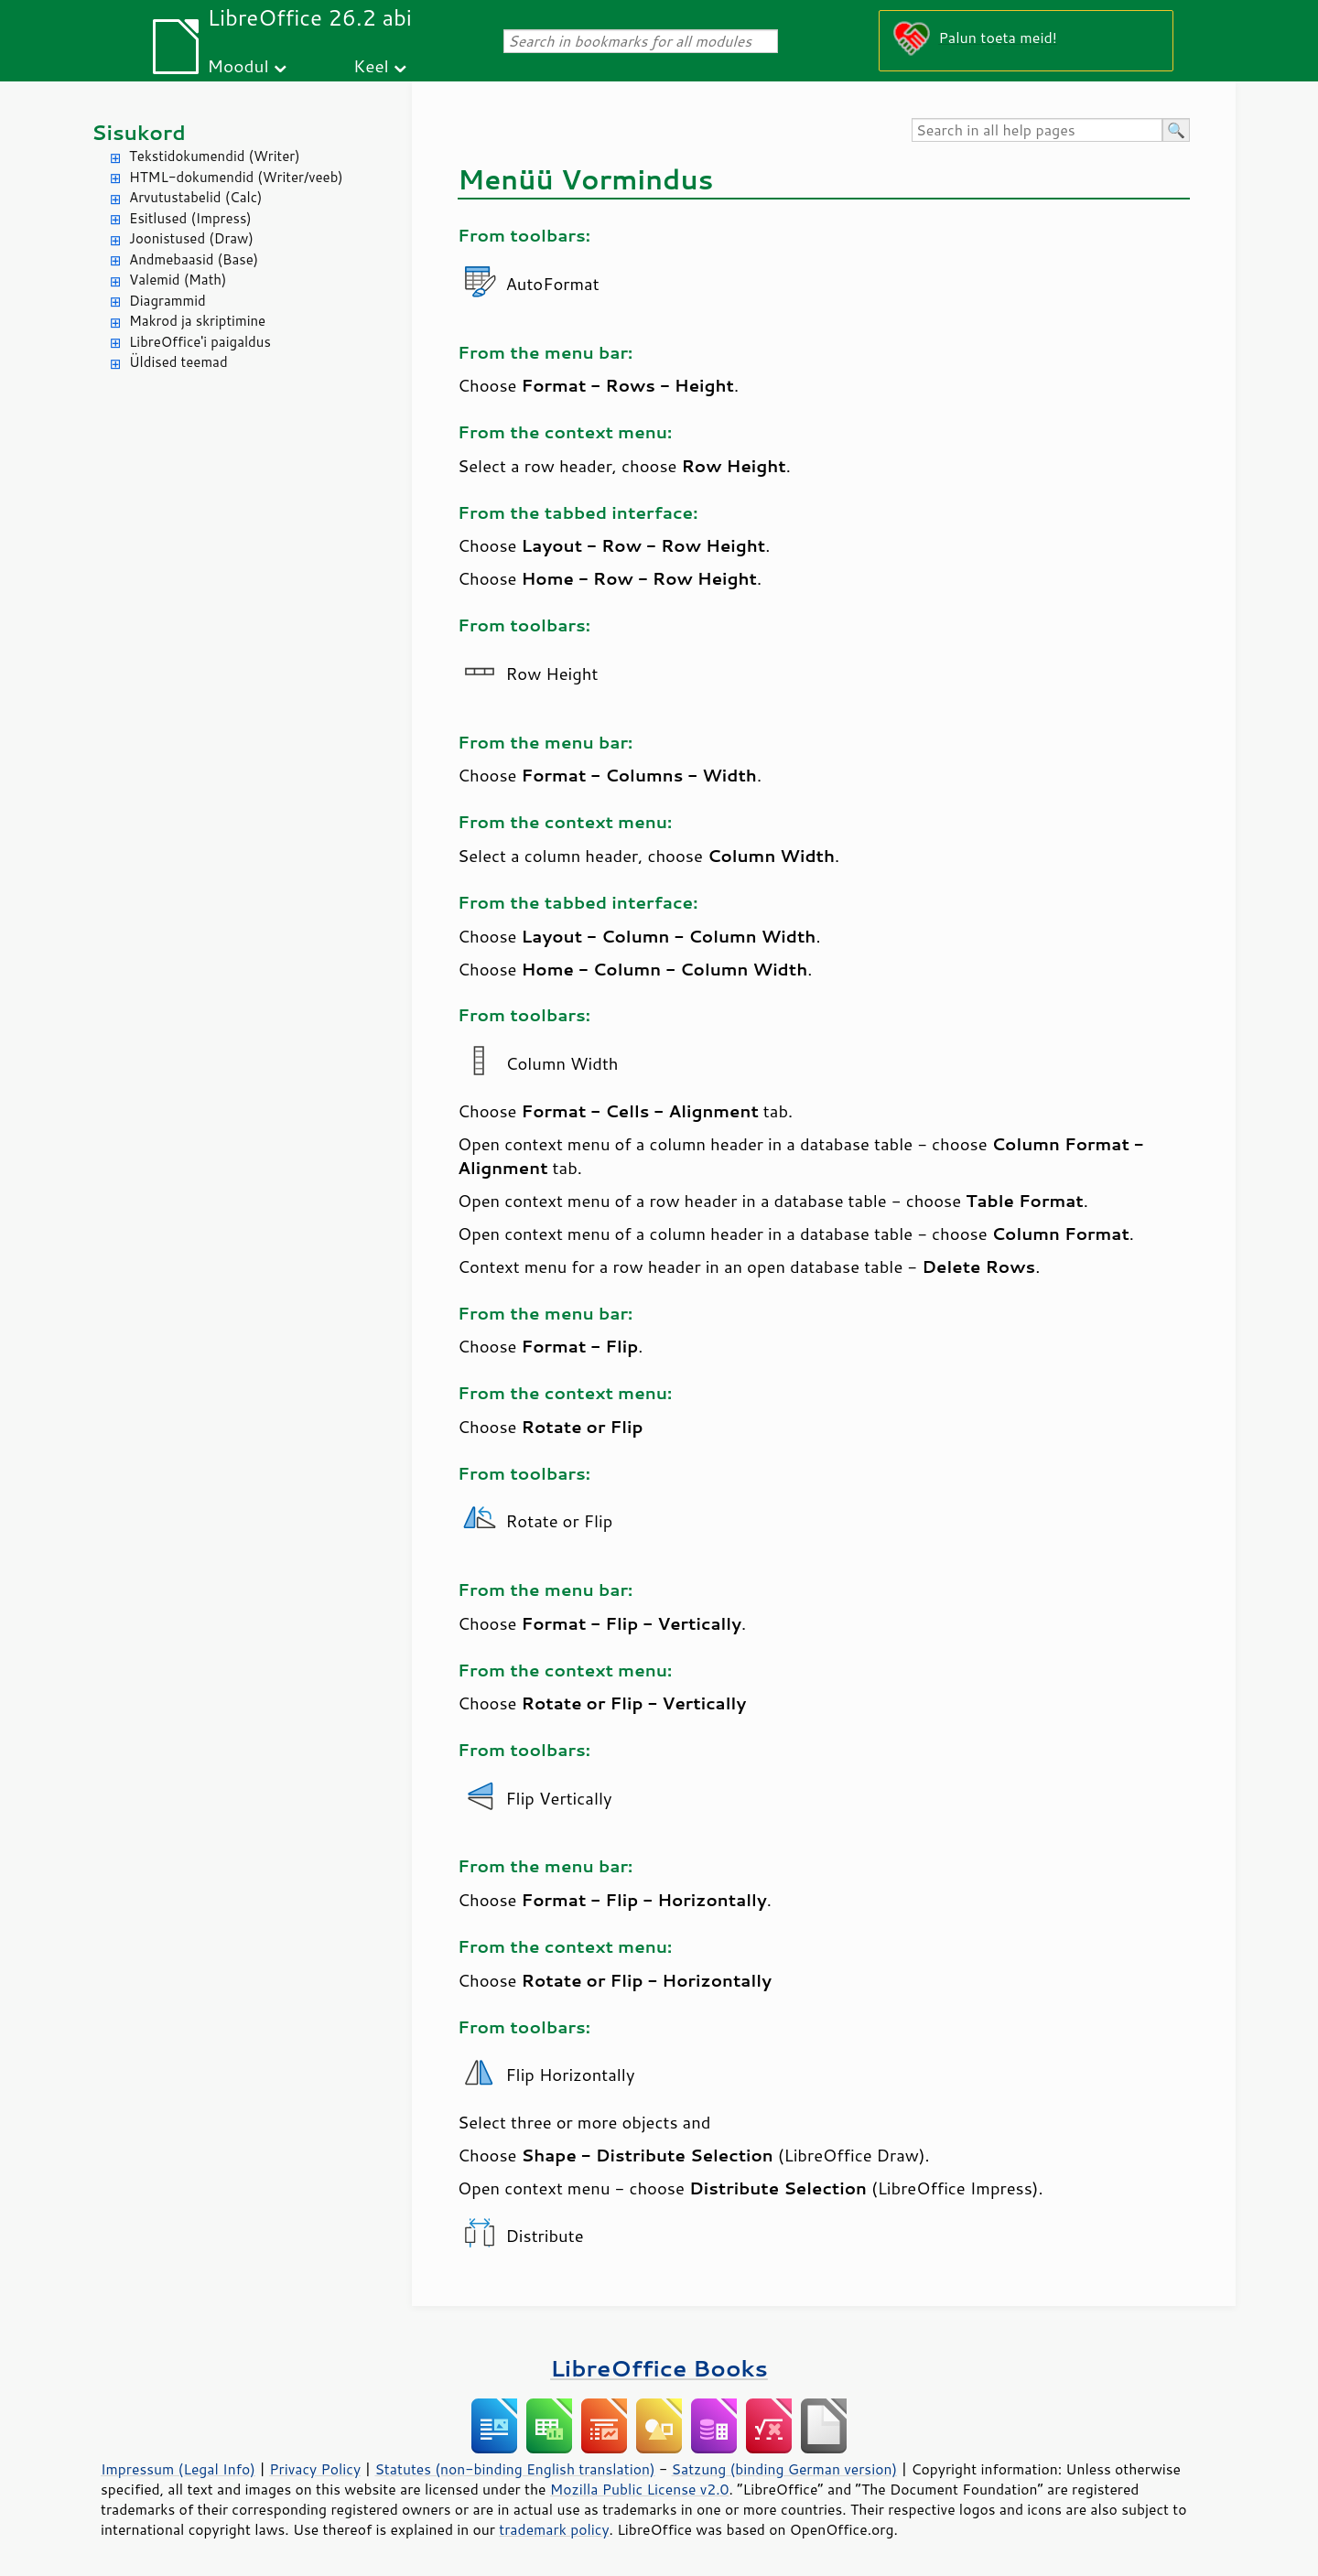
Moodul (238, 65)
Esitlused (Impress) (190, 218)
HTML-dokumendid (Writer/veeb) (236, 177)
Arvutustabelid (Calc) (195, 197)
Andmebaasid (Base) (193, 259)
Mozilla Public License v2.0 (639, 2489)
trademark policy (554, 2529)
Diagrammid (167, 300)
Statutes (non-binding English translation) (514, 2469)
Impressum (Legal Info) (178, 2469)
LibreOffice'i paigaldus (200, 341)
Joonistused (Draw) (191, 238)
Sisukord (139, 132)
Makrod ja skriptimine (197, 320)
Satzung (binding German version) (785, 2469)
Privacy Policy (315, 2469)
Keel (371, 65)
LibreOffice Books (659, 2368)
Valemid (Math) (178, 279)
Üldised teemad (178, 362)
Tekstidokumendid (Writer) (214, 156)
